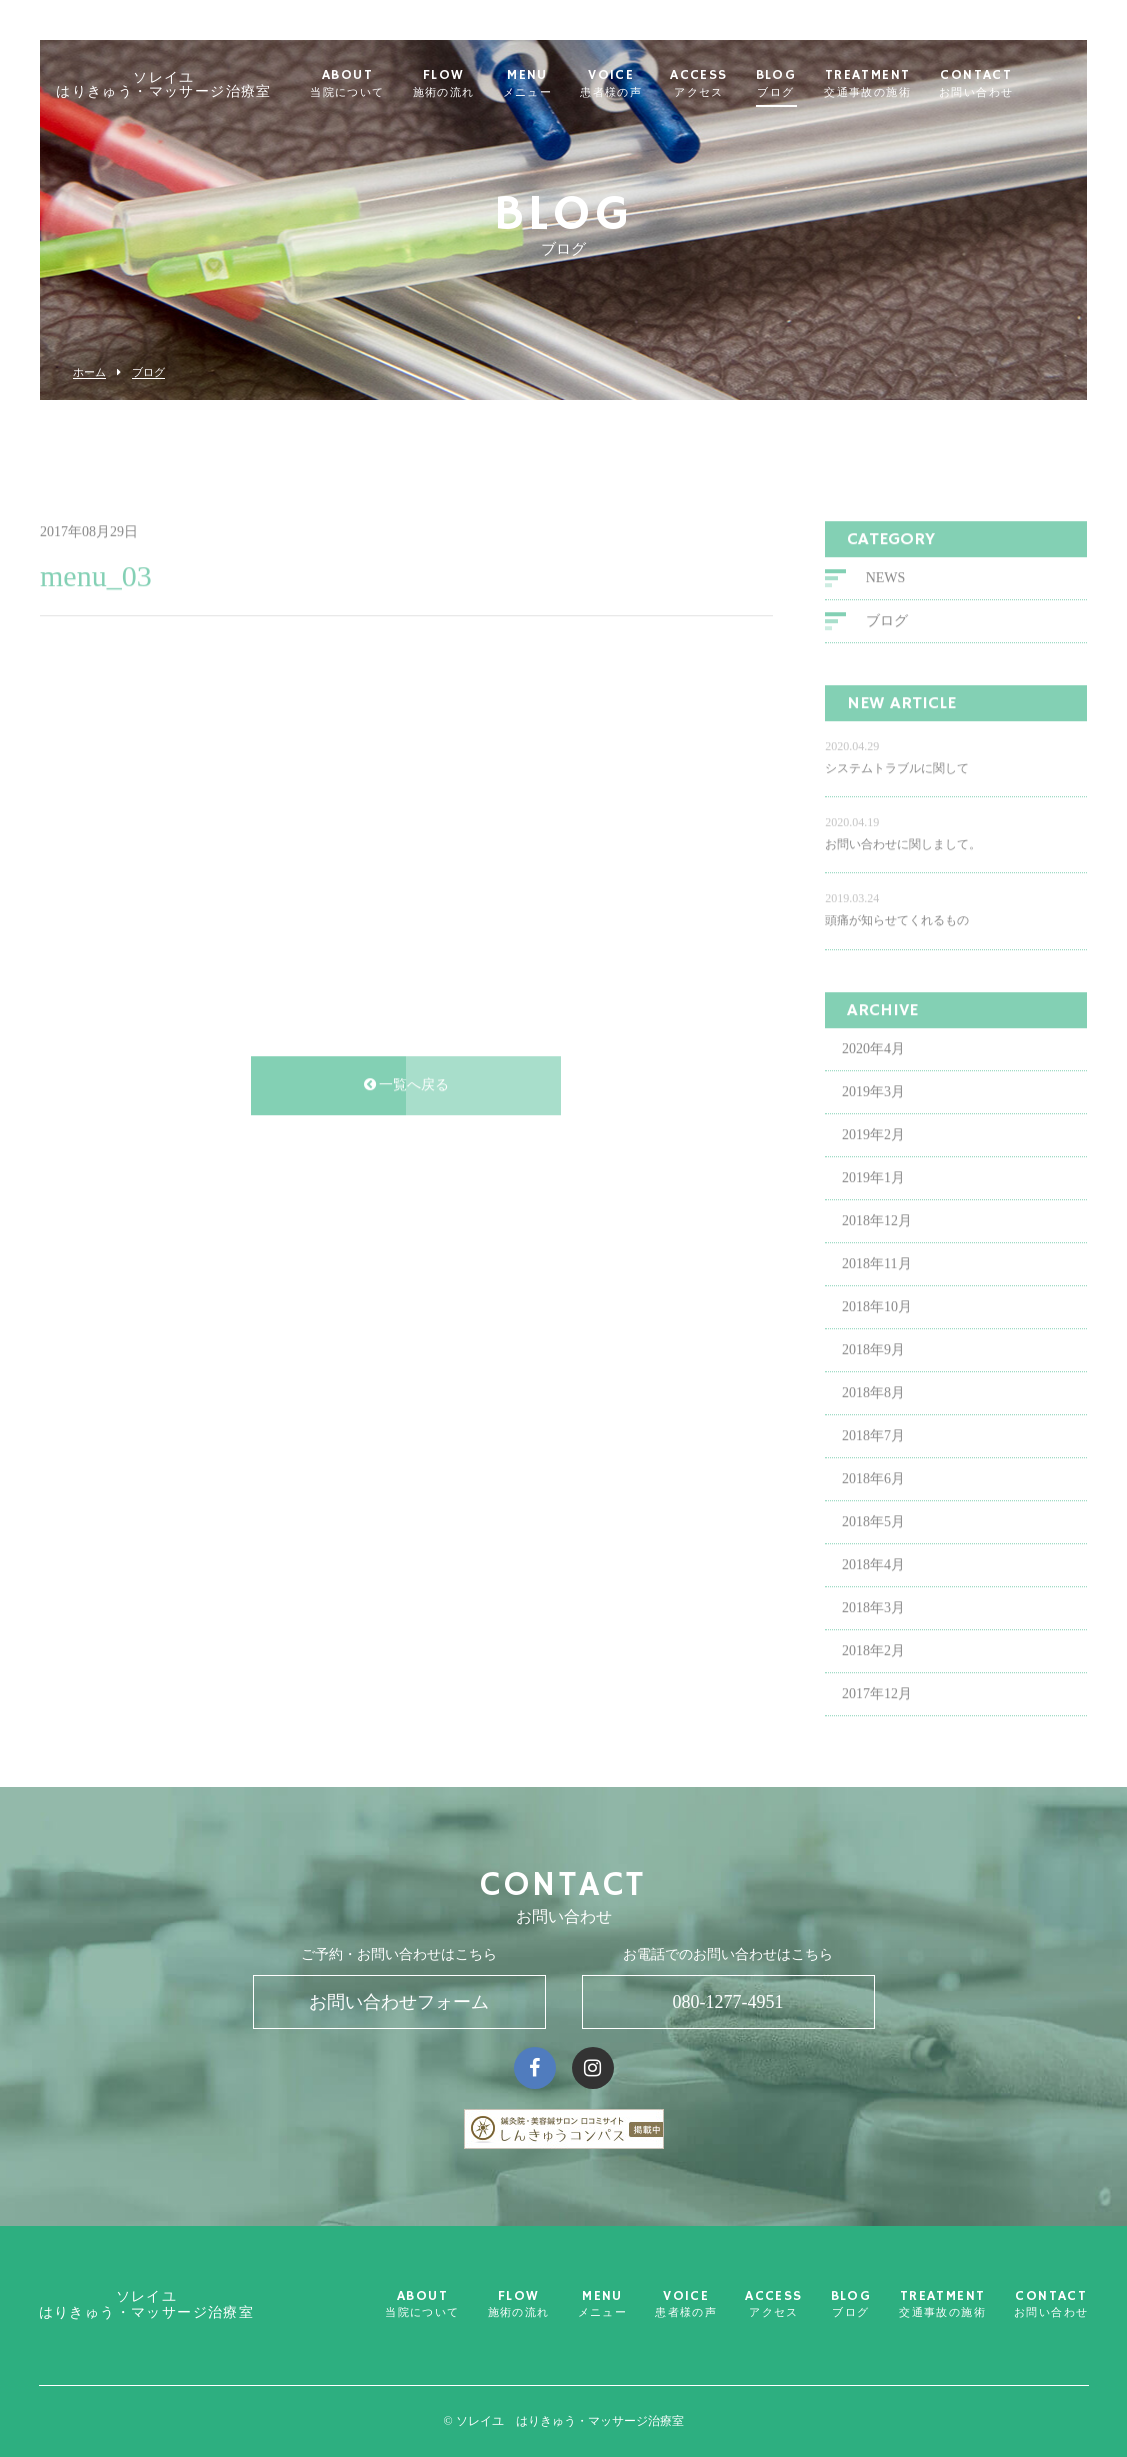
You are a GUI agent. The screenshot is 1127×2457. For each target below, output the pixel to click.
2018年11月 (876, 1318)
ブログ (148, 372)
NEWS (886, 633)
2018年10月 (877, 1361)
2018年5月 (873, 1576)
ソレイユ (191, 85)
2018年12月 (877, 1275)
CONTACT (1003, 84)
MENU (554, 84)
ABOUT (374, 84)
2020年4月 (873, 1103)
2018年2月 (873, 1705)
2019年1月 (873, 1232)
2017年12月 (877, 1748)
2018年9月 (873, 1404)
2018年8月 (873, 1447)
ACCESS (725, 84)
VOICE (638, 84)
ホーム (89, 372)
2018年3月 (873, 1662)
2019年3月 (873, 1146)
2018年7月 (873, 1490)
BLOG (802, 84)
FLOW (470, 84)
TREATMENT (894, 84)
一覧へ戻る (407, 1140)
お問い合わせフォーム (399, 2002)
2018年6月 (873, 1533)
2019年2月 (873, 1189)
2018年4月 (873, 1619)
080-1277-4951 (728, 2002)
